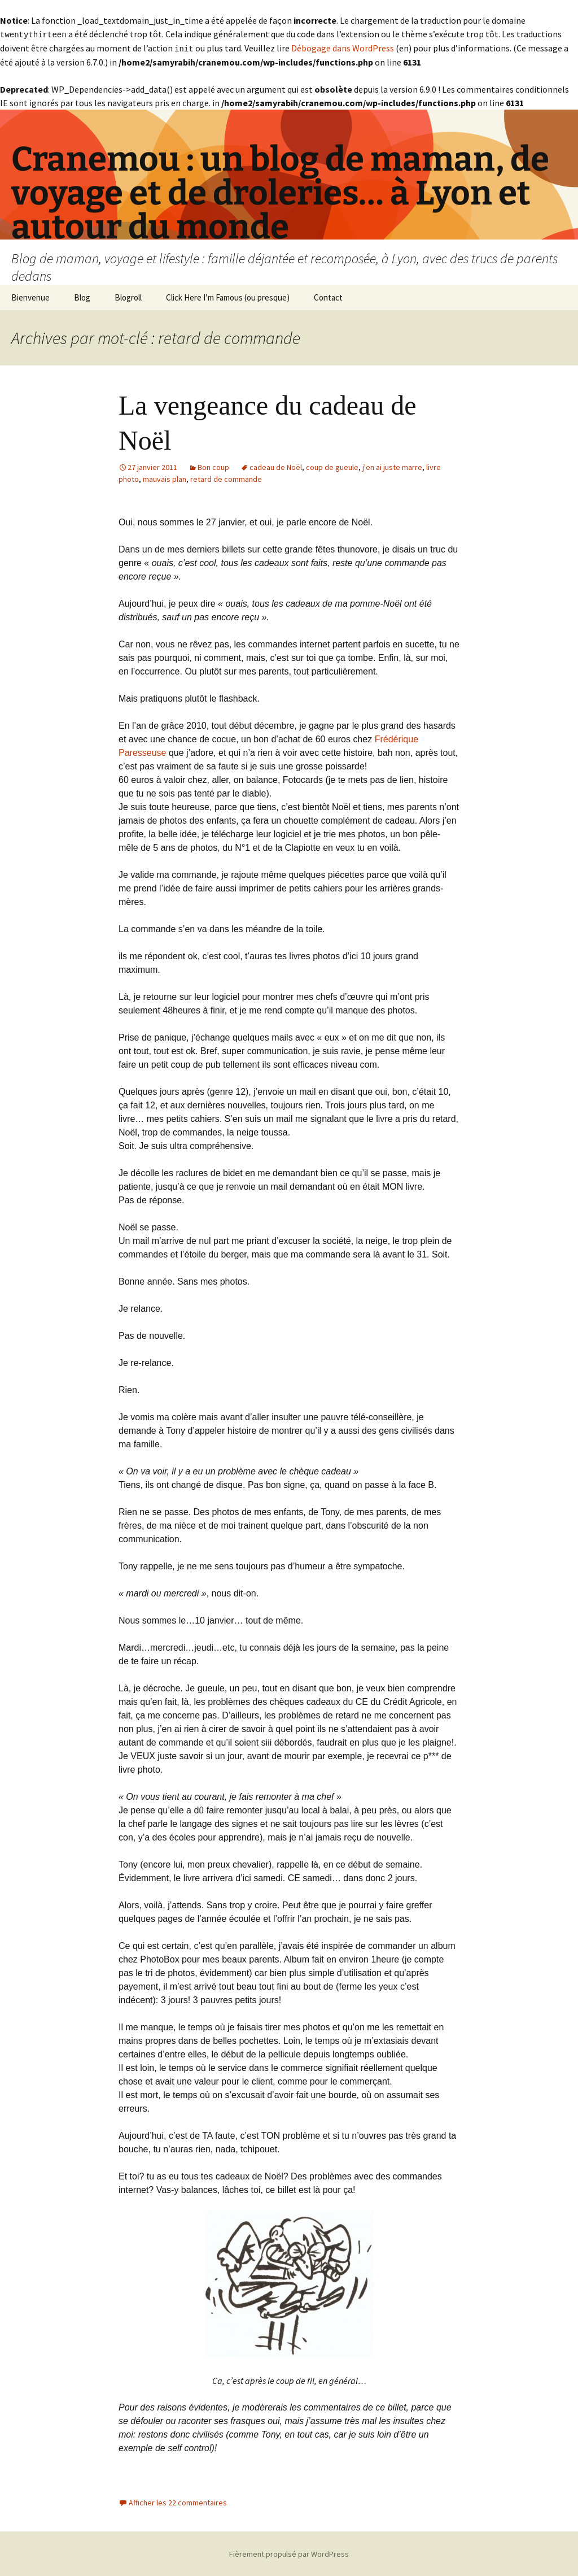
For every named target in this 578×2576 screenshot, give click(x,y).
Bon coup (213, 466)
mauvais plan (164, 478)
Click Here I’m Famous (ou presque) (228, 296)
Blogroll (128, 296)
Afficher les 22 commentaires (178, 2501)
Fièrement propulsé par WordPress (289, 2553)
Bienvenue (30, 296)
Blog (82, 296)
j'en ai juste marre (392, 466)
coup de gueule (332, 466)
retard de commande (226, 478)
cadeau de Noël (275, 466)
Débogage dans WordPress (342, 47)
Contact (328, 296)
